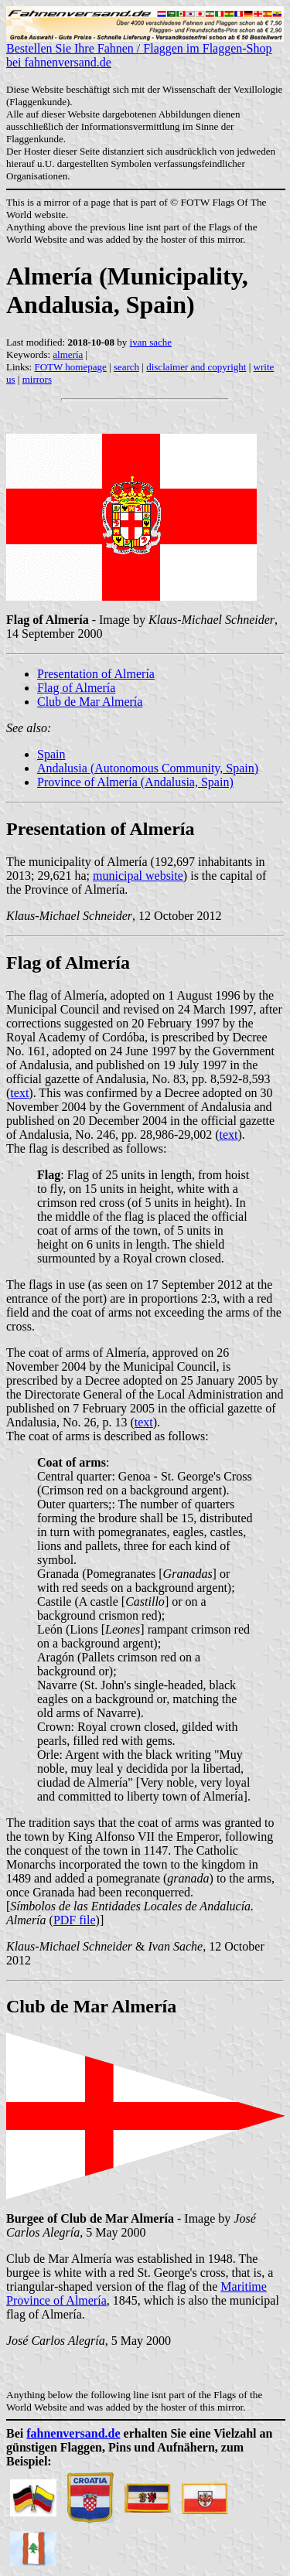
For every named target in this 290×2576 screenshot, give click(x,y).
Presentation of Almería (96, 673)
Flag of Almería (76, 687)
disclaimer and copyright (196, 367)
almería (68, 354)
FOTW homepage (70, 367)
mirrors (37, 379)
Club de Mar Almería (89, 701)
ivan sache (151, 342)
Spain (51, 754)
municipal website (138, 875)
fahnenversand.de (73, 2433)
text (19, 1092)
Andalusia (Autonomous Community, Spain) (147, 768)
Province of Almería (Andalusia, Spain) (135, 782)
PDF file (74, 1920)
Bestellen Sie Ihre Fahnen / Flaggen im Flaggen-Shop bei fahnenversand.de (145, 50)
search (126, 367)
